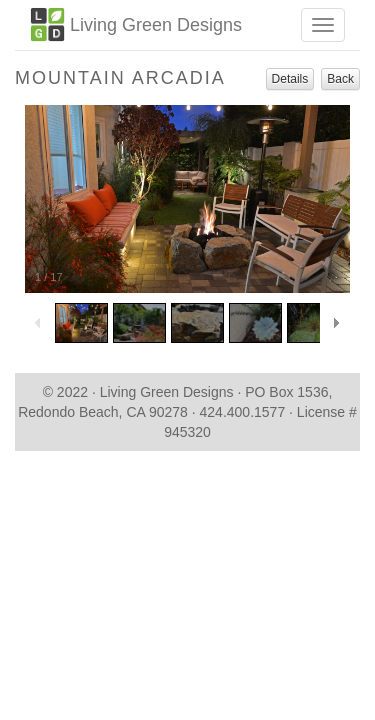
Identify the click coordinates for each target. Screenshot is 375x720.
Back (340, 79)
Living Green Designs (136, 24)
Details (290, 79)
